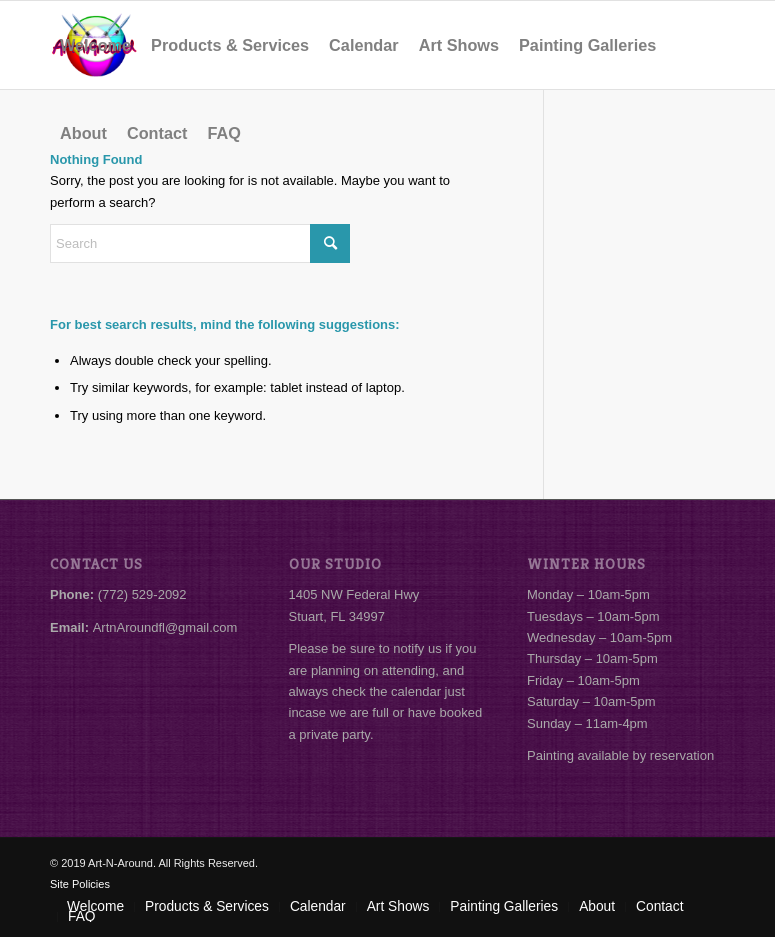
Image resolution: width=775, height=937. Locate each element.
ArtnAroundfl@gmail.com (165, 627)
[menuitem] (95, 45)
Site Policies (80, 884)
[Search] (200, 243)
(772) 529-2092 (142, 594)
